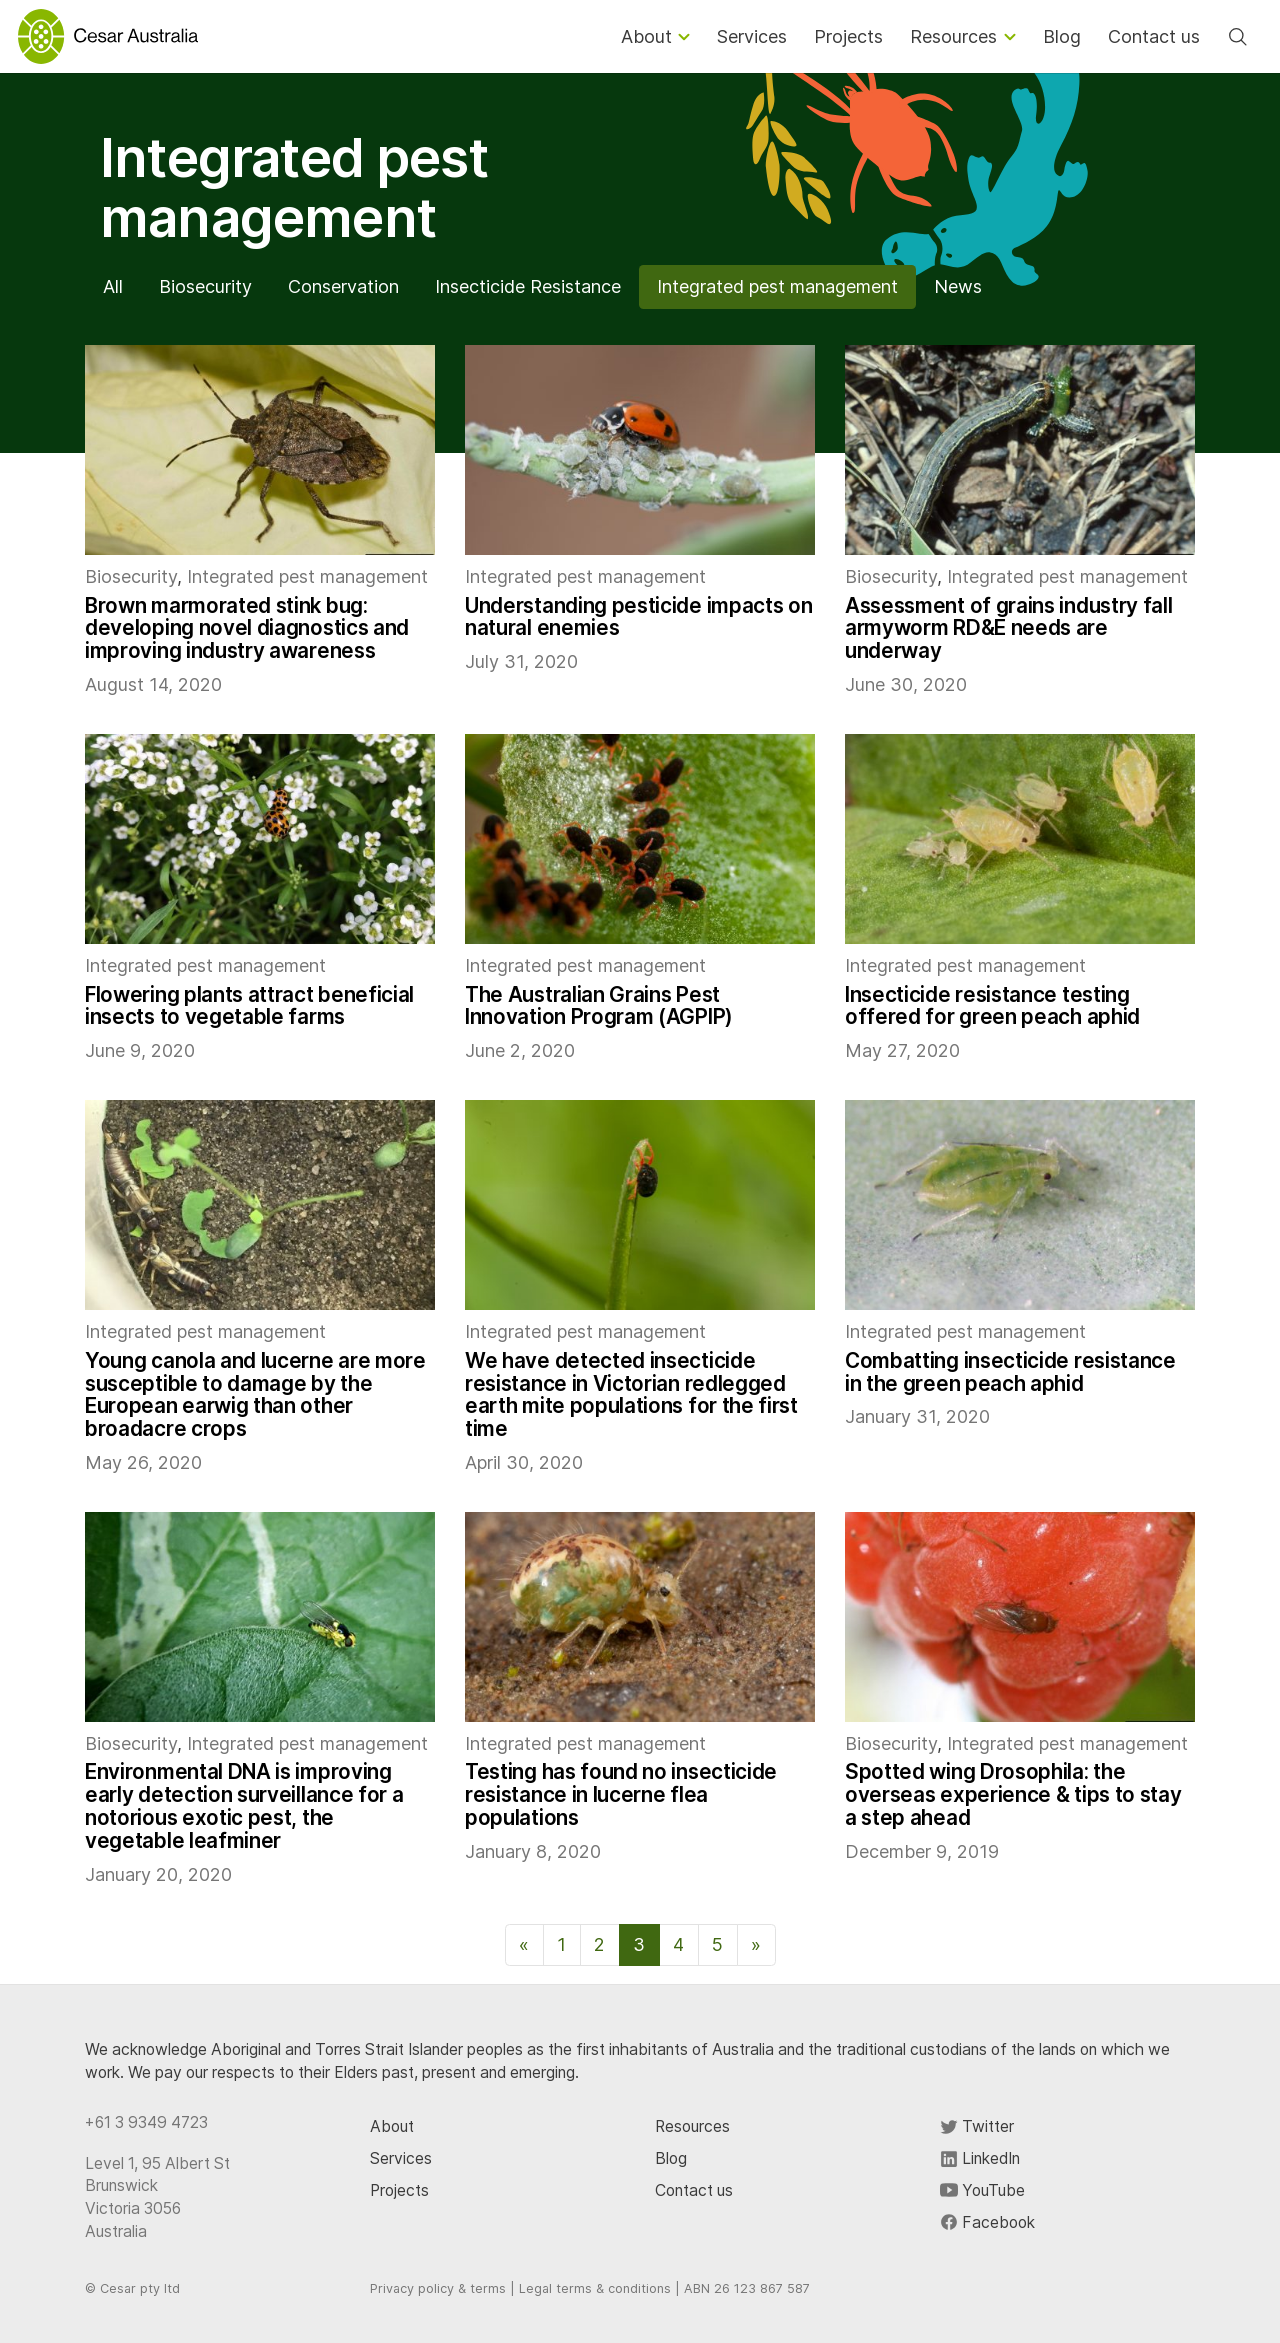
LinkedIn (980, 2158)
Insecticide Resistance (528, 286)
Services (401, 2158)
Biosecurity (205, 286)
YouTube (982, 2190)
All (113, 286)
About (392, 2126)
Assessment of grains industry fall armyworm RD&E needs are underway (1008, 628)
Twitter (977, 2126)
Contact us (694, 2190)
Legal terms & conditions (595, 2288)
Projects (399, 2190)
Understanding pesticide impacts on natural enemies (638, 617)
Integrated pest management (777, 286)
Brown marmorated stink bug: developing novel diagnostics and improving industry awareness (247, 628)
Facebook (987, 2222)
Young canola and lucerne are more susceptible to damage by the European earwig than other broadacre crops (255, 1394)
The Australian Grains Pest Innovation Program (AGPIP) (599, 1006)
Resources (692, 2126)
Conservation (343, 286)
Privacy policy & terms (438, 2288)
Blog (671, 2158)
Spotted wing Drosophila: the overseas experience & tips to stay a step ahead (1013, 1794)
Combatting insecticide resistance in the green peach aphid (1010, 1372)
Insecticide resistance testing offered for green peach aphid (992, 1006)
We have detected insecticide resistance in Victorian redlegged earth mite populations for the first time (631, 1394)
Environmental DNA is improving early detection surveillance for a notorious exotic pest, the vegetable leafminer (244, 1805)
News (958, 286)
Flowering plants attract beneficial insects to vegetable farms (249, 1006)
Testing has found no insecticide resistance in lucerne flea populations (621, 1794)
